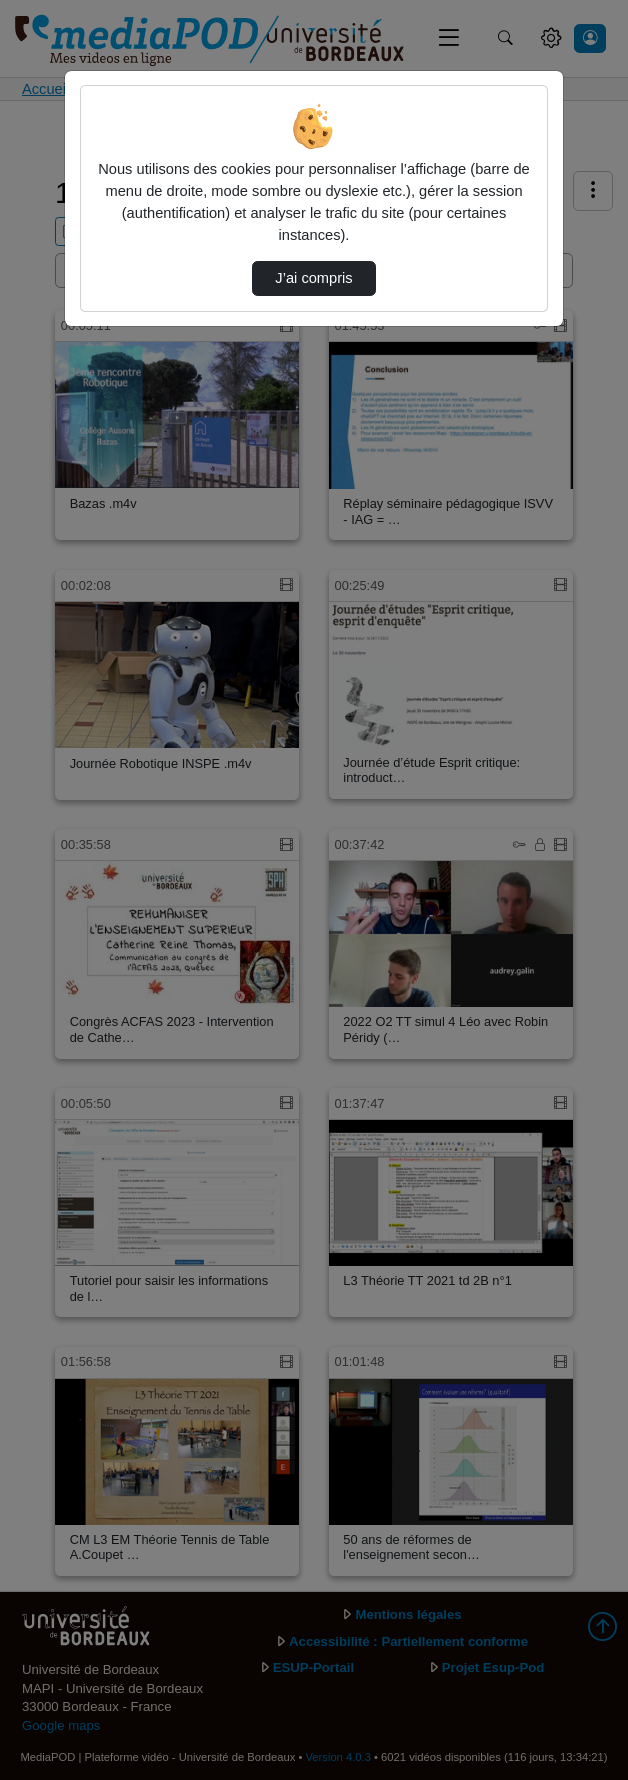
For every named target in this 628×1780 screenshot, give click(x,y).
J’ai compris (313, 278)
